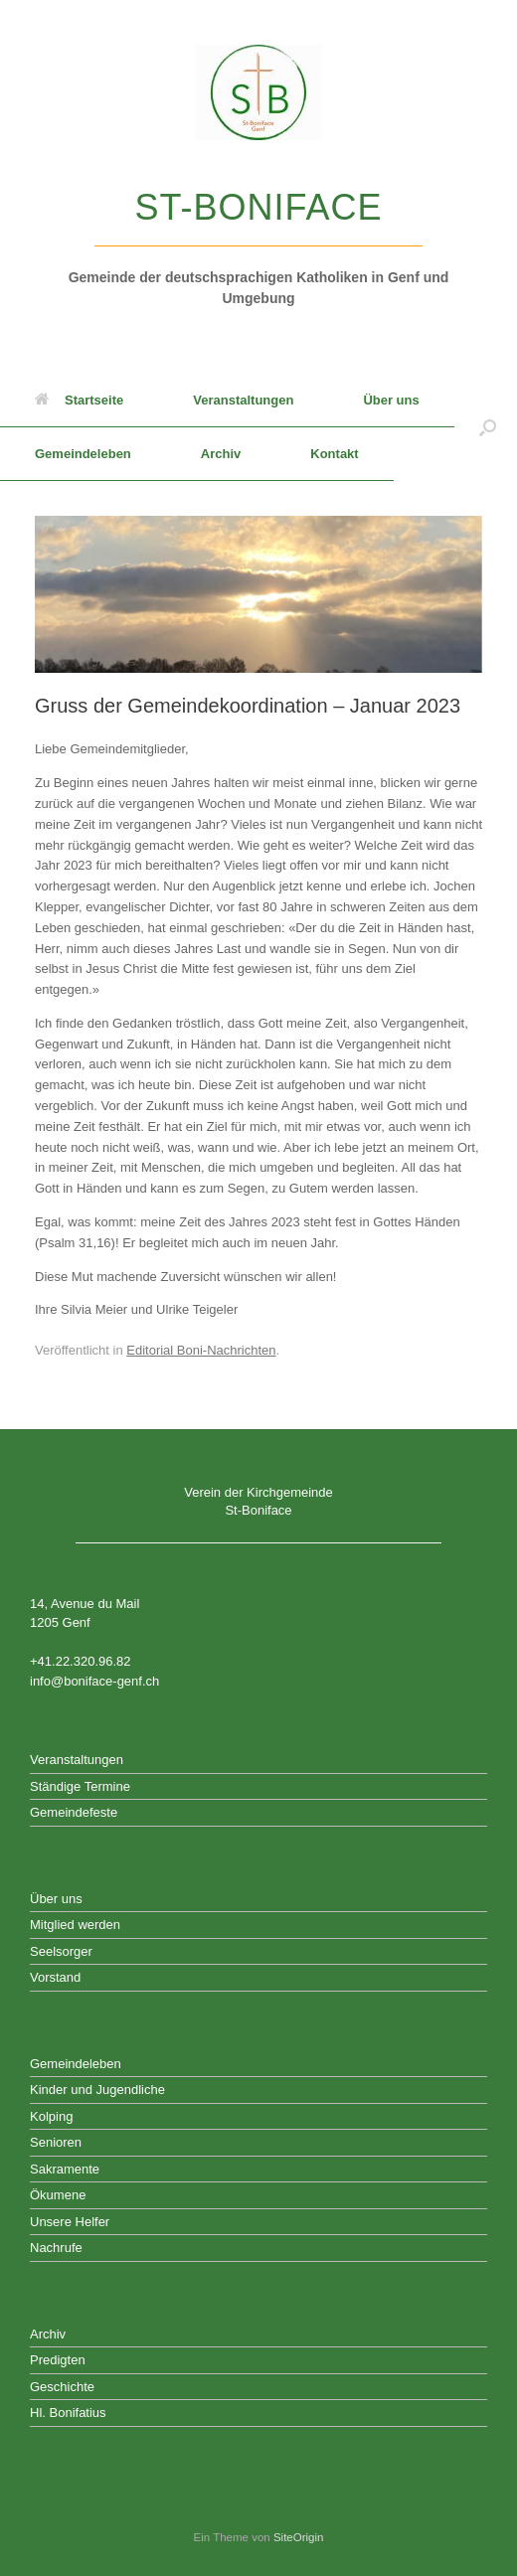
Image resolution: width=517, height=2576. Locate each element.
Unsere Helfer (69, 2221)
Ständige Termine (80, 1786)
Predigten (58, 2359)
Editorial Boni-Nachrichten (200, 1350)
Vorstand (55, 1977)
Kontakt (334, 453)
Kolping (51, 2116)
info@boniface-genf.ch (94, 1681)
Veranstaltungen (243, 400)
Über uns (391, 400)
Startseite (79, 400)
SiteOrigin (298, 2537)
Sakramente (64, 2169)
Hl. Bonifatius (68, 2412)
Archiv (221, 453)
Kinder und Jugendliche (97, 2089)
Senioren (56, 2142)
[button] (487, 427)
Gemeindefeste (73, 1812)
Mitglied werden (75, 1924)
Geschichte (62, 2386)
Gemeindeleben (83, 453)
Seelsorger (61, 1951)
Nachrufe (56, 2247)
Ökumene (58, 2194)
